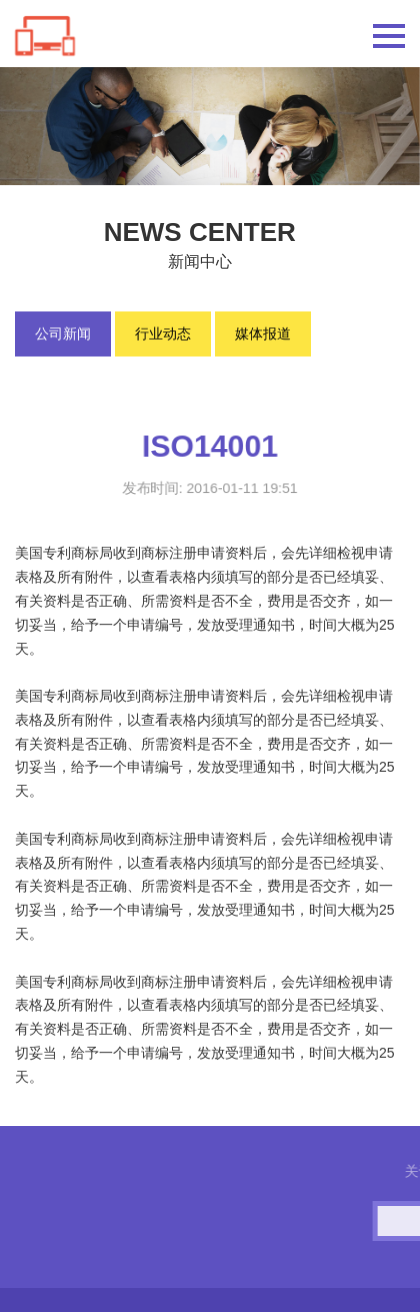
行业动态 (163, 335)
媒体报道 (263, 335)
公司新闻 (63, 335)
